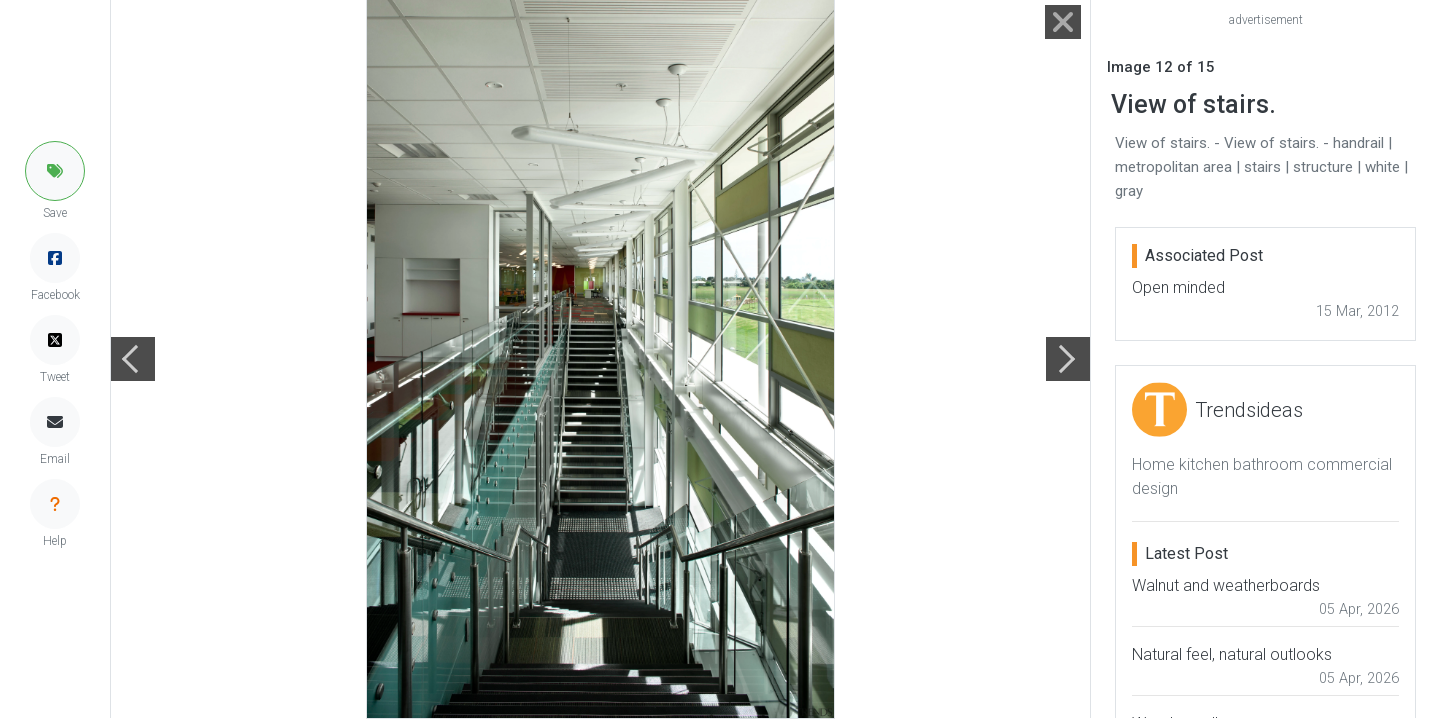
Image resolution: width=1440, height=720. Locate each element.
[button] (55, 171)
